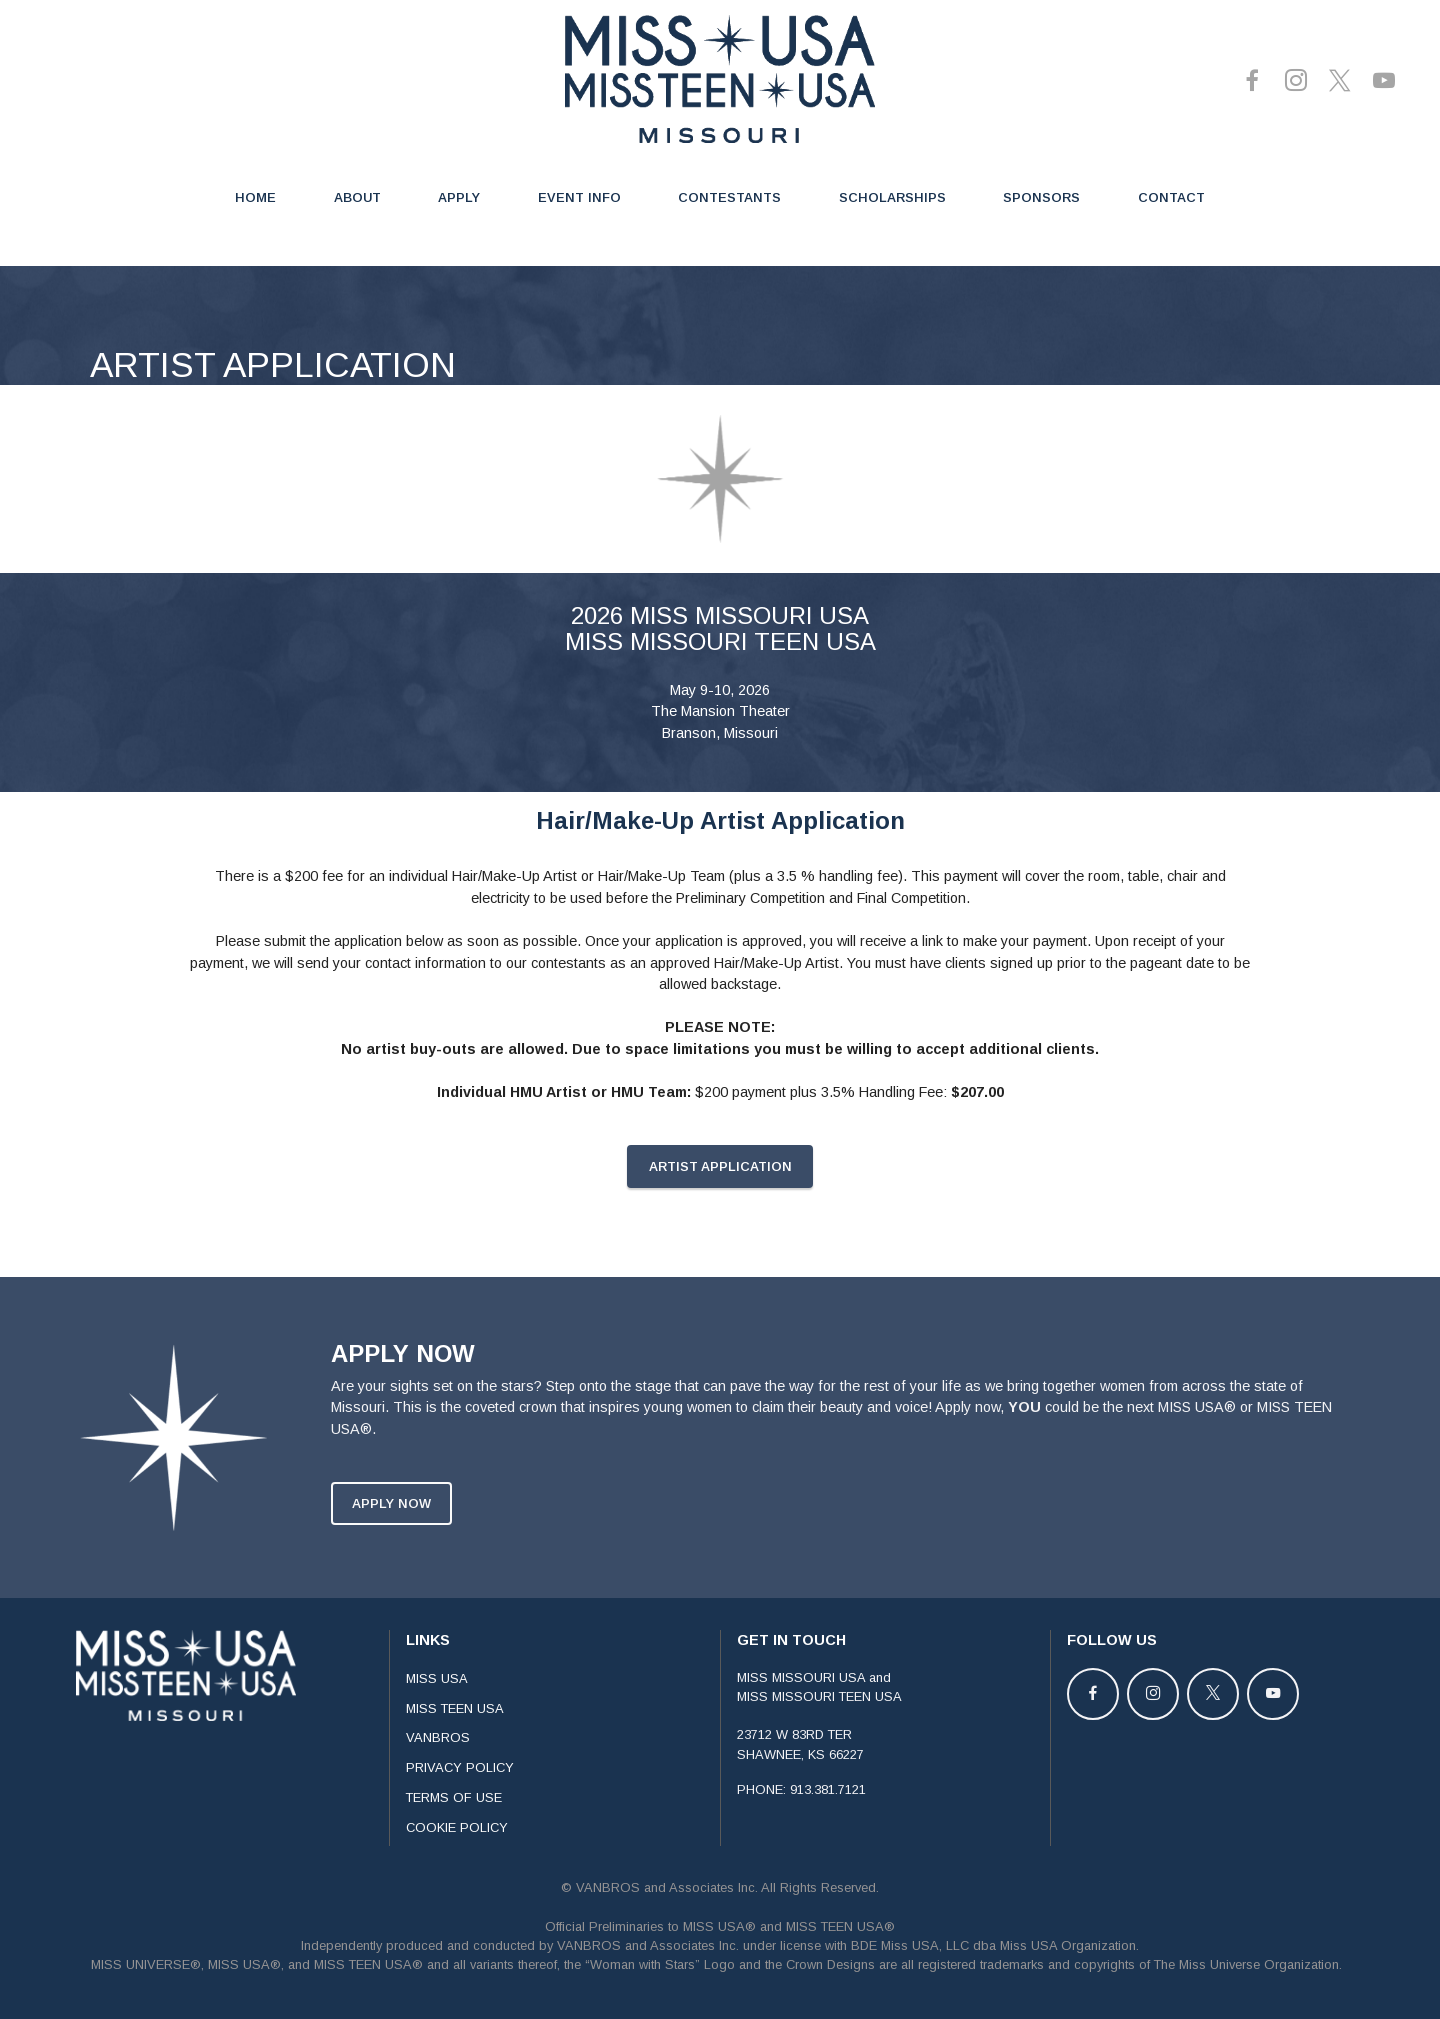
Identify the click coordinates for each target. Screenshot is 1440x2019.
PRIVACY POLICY (460, 1791)
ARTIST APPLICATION (720, 1190)
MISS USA (437, 1702)
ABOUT (357, 197)
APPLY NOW (391, 1527)
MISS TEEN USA (455, 1731)
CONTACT (1171, 197)
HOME (255, 197)
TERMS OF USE (454, 1821)
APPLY (459, 197)
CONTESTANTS (729, 197)
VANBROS (438, 1761)
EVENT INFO (579, 197)
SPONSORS (1041, 197)
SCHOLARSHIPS (892, 197)
